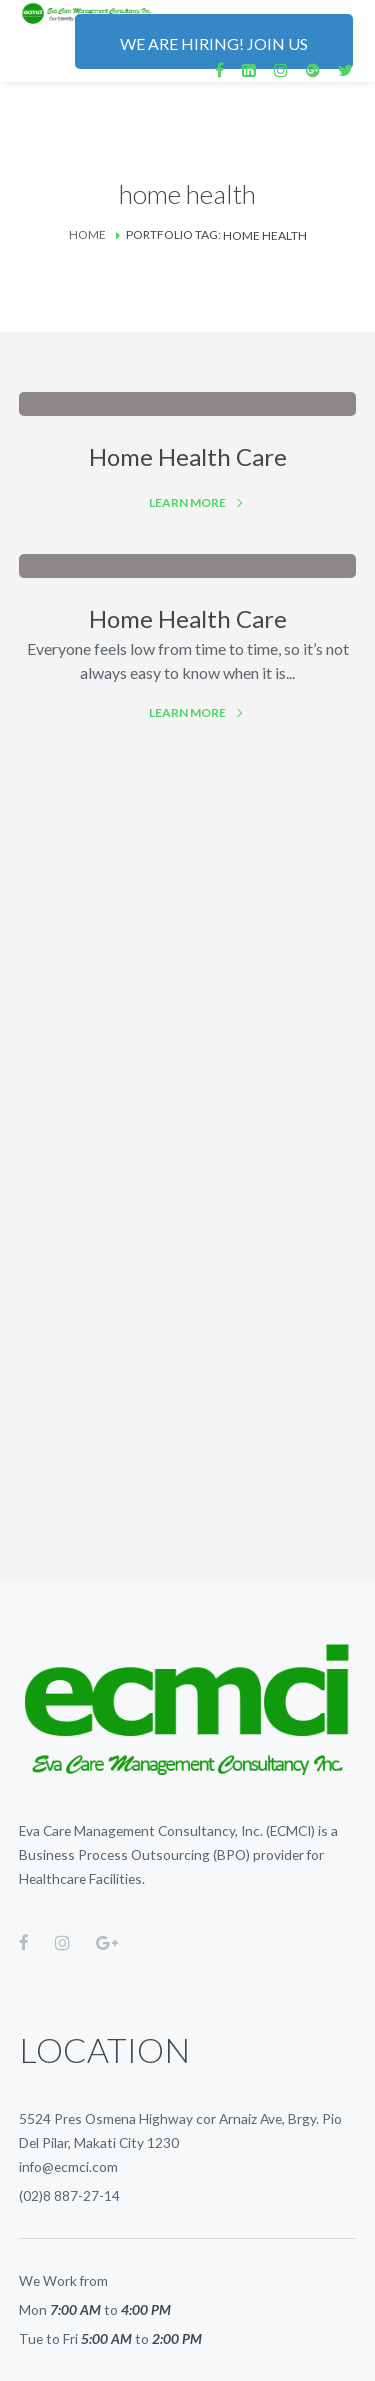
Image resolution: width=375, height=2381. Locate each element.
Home (87, 234)
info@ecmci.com (68, 2166)
